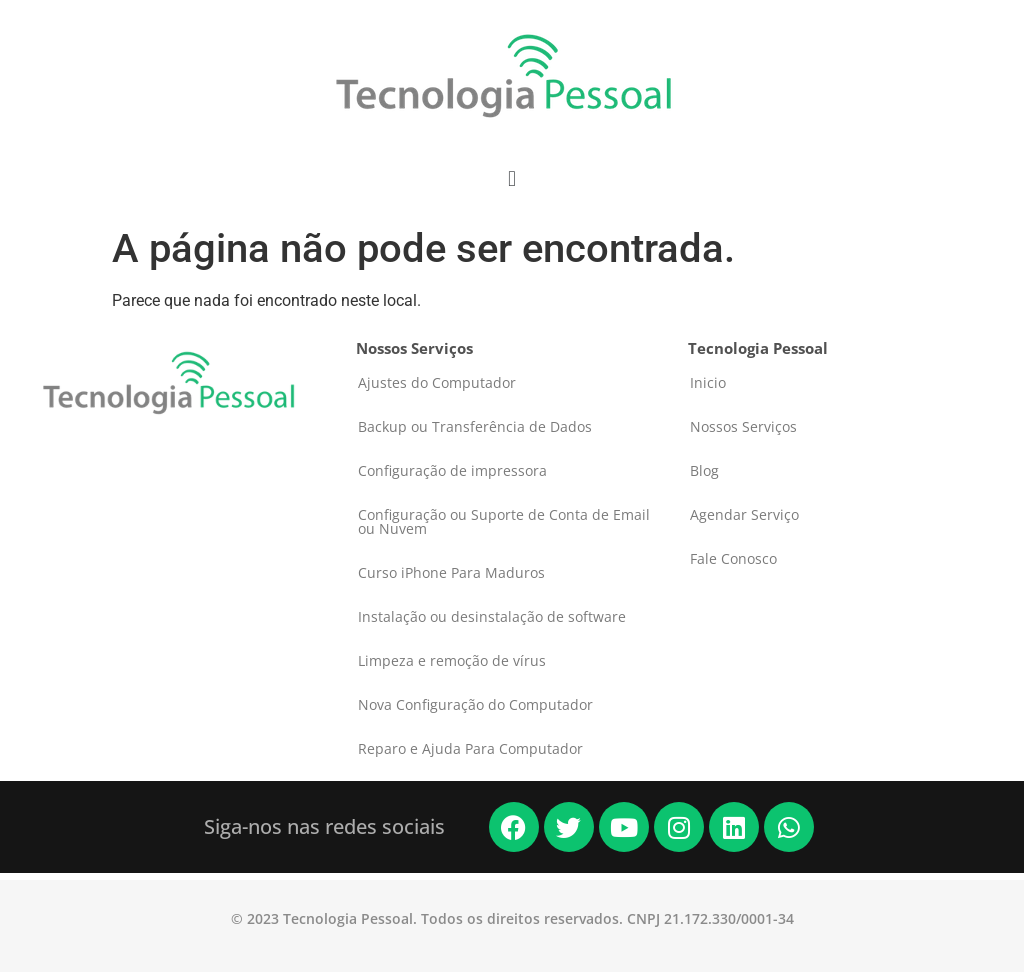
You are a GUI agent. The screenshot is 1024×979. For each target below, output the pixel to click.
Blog (704, 470)
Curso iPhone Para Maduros (451, 572)
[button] (511, 178)
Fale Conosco (733, 558)
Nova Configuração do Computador (475, 704)
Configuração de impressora (452, 470)
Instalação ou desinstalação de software (492, 616)
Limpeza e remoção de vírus (452, 660)
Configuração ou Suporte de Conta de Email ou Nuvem (504, 521)
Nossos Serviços (743, 426)
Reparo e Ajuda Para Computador (470, 748)
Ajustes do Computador (437, 382)
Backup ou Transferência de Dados (475, 426)
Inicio (708, 382)
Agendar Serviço (744, 514)
